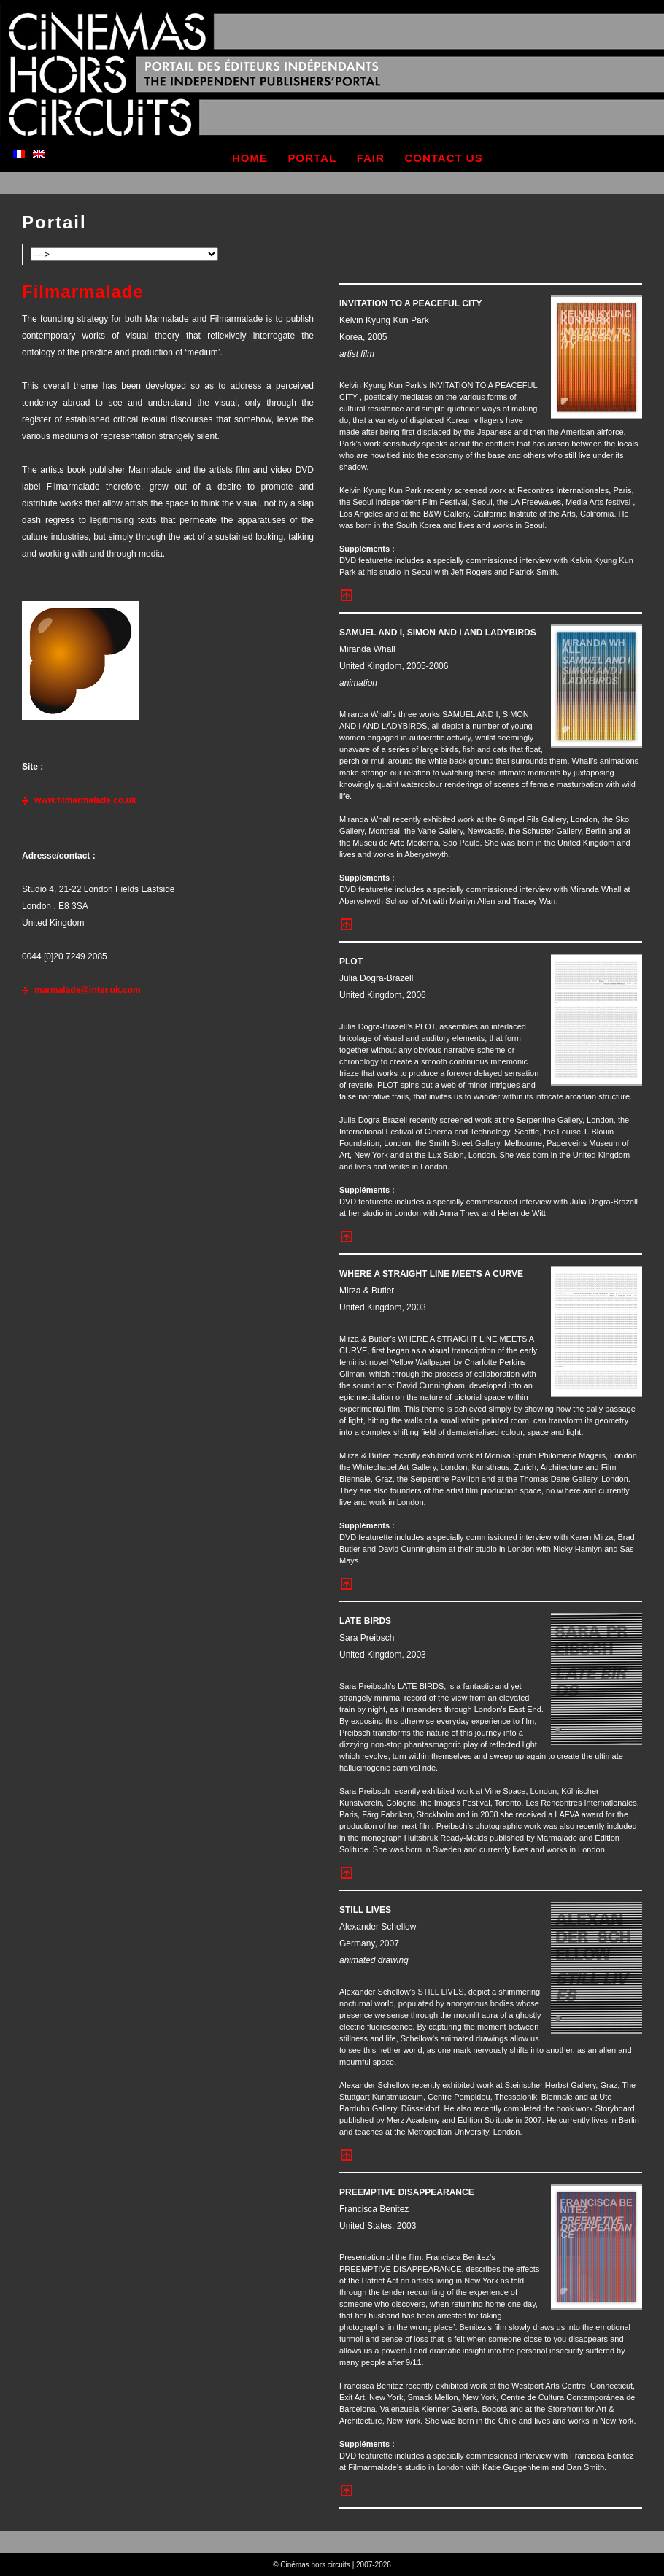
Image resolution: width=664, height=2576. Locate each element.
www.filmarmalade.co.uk (85, 800)
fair (371, 158)
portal (312, 158)
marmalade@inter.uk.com (87, 990)
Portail (54, 222)
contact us (443, 158)
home (250, 158)
